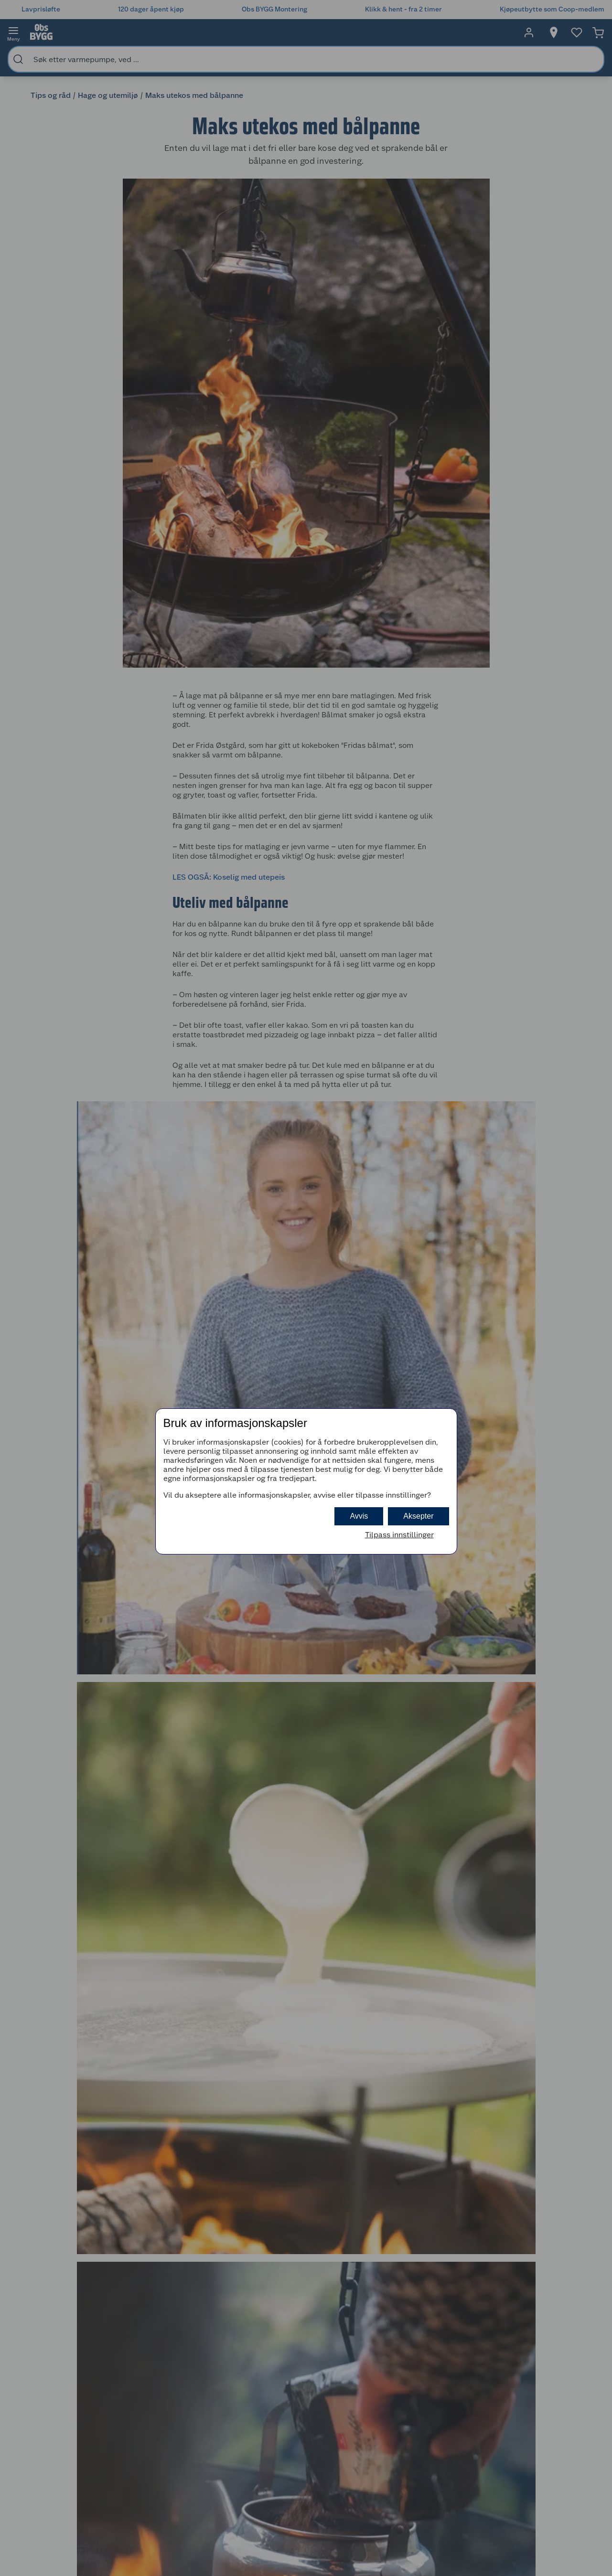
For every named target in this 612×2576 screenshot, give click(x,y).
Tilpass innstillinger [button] (399, 1534)
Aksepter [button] (418, 1516)
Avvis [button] (359, 1516)
